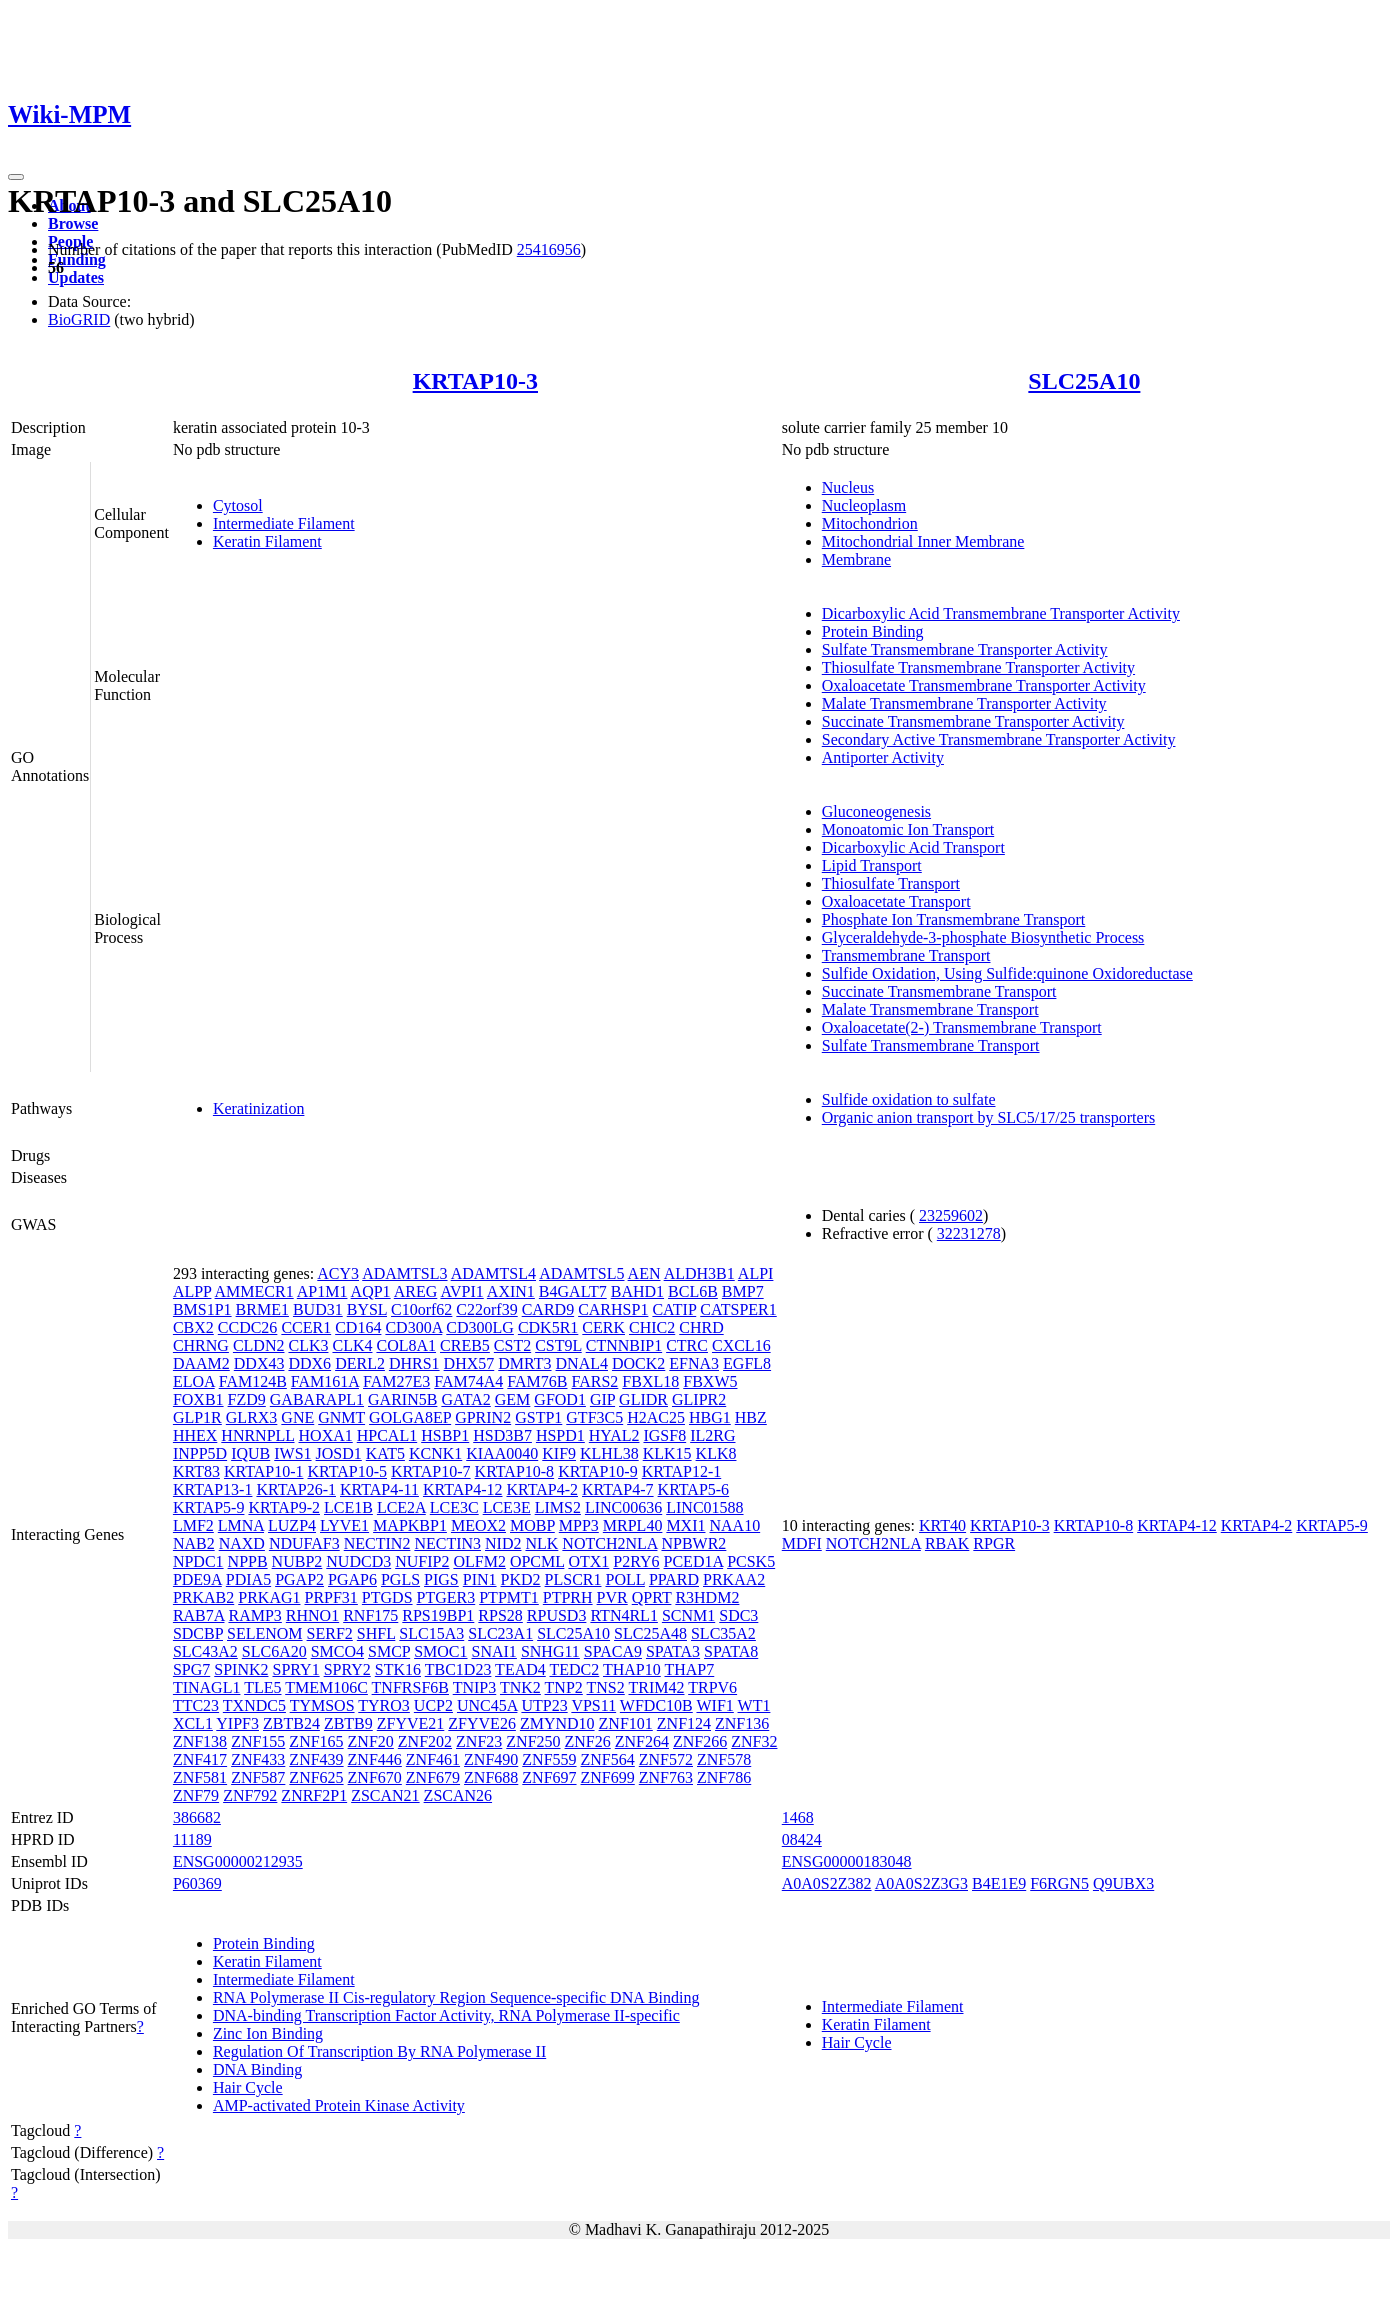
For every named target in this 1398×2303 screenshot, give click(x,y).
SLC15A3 (431, 1633)
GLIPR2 (699, 1399)
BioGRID (79, 319)
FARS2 (595, 1381)
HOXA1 (326, 1435)
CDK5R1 (548, 1327)
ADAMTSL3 (404, 1273)
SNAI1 (494, 1651)
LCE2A (401, 1507)
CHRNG (201, 1345)
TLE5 (262, 1687)
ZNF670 (375, 1777)
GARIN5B (402, 1399)
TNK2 (520, 1687)
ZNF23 (479, 1741)
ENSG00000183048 (847, 1861)
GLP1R (197, 1417)
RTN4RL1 (623, 1615)
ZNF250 (533, 1741)
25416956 (549, 249)
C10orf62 (421, 1309)
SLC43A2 (205, 1651)
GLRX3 (252, 1417)
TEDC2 (574, 1669)
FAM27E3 (396, 1381)
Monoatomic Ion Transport (908, 829)
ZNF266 (700, 1741)
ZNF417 (200, 1759)
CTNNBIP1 (624, 1345)
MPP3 (579, 1525)
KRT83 (196, 1471)
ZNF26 (588, 1741)
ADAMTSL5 (581, 1273)
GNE (297, 1417)
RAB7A (199, 1615)
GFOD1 (560, 1399)
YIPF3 (237, 1723)
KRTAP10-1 (264, 1471)
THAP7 (689, 1669)
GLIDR (643, 1399)
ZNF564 (608, 1759)
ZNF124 (684, 1723)
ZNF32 (754, 1741)
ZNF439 (316, 1759)
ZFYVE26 (482, 1723)
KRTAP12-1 (682, 1471)
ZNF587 (258, 1777)
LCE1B (348, 1507)
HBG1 (710, 1417)
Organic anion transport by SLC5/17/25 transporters (988, 1117)
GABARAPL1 (317, 1399)
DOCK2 (638, 1363)
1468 (798, 1817)
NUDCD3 (358, 1561)
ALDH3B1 (699, 1273)
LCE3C (454, 1507)
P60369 (197, 1883)
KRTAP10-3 (475, 381)
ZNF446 (375, 1759)
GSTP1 (538, 1417)
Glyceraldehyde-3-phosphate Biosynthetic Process (983, 937)
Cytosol (238, 505)
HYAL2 (614, 1435)
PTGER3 (446, 1597)
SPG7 (191, 1669)
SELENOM (265, 1633)
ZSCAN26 (458, 1795)
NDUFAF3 (304, 1543)
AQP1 (371, 1291)
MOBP (532, 1525)
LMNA (241, 1525)
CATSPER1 (738, 1309)
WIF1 (714, 1705)
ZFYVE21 (411, 1723)
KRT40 (942, 1525)
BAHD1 (637, 1291)
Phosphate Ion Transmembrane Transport (954, 919)
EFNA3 (694, 1363)
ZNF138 (200, 1741)
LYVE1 (344, 1525)
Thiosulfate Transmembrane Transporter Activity (978, 667)
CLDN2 (259, 1345)
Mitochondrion (870, 523)
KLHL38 (609, 1453)
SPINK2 (241, 1669)
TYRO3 (384, 1705)
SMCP (389, 1651)
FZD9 (247, 1399)
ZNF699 (608, 1777)
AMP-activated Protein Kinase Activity (339, 2105)
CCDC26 (248, 1327)
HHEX (195, 1435)
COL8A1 (406, 1345)
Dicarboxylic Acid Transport (913, 847)
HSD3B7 (502, 1435)
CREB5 (465, 1345)
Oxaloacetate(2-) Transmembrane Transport (962, 1027)
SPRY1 (295, 1669)
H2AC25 (656, 1417)
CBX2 (193, 1327)
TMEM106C (326, 1687)
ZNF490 (491, 1759)
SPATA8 (731, 1651)
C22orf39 (486, 1309)
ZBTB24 (291, 1723)
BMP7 (743, 1291)
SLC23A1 (500, 1633)
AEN (644, 1273)
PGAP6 (352, 1579)
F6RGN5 (1059, 1883)
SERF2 (330, 1633)
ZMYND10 (557, 1723)
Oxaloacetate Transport (896, 901)
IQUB (250, 1453)
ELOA (194, 1381)
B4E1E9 (999, 1883)
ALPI (756, 1273)
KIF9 (559, 1453)
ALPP (192, 1291)
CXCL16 (741, 1345)
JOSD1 (339, 1453)
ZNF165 (316, 1741)
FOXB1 (198, 1399)
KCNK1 (435, 1453)
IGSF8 (664, 1435)
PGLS (400, 1579)
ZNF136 (742, 1723)
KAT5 (385, 1453)
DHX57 (469, 1363)
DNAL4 (582, 1363)
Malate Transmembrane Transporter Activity (964, 703)
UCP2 (433, 1705)
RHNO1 (312, 1615)
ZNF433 (258, 1759)
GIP (602, 1399)
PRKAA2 (734, 1579)
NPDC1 (198, 1561)
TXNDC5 (254, 1705)
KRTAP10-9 (598, 1471)
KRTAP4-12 (463, 1489)
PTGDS (387, 1597)
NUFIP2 (422, 1561)
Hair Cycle (248, 2087)
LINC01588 (704, 1507)
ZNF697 (549, 1777)
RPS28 (500, 1615)
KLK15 (667, 1453)
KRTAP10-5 (347, 1471)
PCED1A (694, 1561)
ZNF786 (724, 1777)
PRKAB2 (203, 1597)
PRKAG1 (269, 1597)
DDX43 (259, 1363)
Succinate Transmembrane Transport (939, 991)
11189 (192, 1839)
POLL (624, 1579)
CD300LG (480, 1327)
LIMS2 (558, 1507)
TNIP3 (475, 1687)
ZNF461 (433, 1759)
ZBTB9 (348, 1723)
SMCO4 (337, 1651)
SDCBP (198, 1633)
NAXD (242, 1543)
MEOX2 (478, 1525)
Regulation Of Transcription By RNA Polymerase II (379, 2051)
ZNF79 (196, 1795)
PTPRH (568, 1597)
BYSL (367, 1309)
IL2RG (712, 1435)
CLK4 (352, 1345)
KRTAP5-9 (209, 1507)
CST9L (558, 1345)
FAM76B (537, 1381)
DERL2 (360, 1363)
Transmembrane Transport (906, 955)
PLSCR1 (573, 1579)
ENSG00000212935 (238, 1861)
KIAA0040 (502, 1453)
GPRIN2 (483, 1417)
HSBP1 (445, 1435)
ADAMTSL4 (493, 1273)
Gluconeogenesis (876, 811)
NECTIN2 (377, 1543)
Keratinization (259, 1108)
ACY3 (338, 1273)
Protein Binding (873, 631)
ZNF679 (433, 1777)
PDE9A (197, 1579)
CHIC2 (652, 1327)
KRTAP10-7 (431, 1471)
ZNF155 (258, 1741)
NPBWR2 (693, 1543)
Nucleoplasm (864, 505)
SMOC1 (440, 1651)
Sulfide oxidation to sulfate (909, 1099)
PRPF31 (330, 1597)
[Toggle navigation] (16, 177)
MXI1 (685, 1525)
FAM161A (325, 1381)
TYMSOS (322, 1705)
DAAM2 (201, 1363)
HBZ (751, 1417)
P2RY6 (636, 1561)
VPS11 (593, 1705)
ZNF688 (491, 1777)
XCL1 (193, 1723)
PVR (612, 1597)
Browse (73, 223)
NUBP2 (297, 1561)
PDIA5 (248, 1579)
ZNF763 (666, 1777)
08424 (802, 1839)
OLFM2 (479, 1561)
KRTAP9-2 (284, 1507)
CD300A (413, 1327)
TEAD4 (520, 1669)
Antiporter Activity (883, 757)
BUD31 (318, 1309)
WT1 (754, 1705)
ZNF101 (626, 1723)
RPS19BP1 (438, 1615)
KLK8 (716, 1453)
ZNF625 (316, 1777)
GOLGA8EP (410, 1417)
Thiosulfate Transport (891, 883)
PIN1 (480, 1579)
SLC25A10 (1084, 381)
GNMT (341, 1417)
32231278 (969, 1233)
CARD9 (548, 1309)
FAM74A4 (468, 1381)
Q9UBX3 (1123, 1883)
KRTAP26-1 (296, 1489)
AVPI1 (461, 1291)
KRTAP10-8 (515, 1471)
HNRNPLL (257, 1435)
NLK (541, 1543)
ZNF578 (724, 1759)
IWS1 (292, 1453)
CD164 (358, 1327)
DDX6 (309, 1363)
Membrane (856, 559)
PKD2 (521, 1579)
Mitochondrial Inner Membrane (923, 541)
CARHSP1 (613, 1309)
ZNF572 (666, 1759)
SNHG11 (550, 1651)
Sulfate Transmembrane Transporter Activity (965, 649)
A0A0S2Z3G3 (921, 1883)
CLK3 (308, 1345)
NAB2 (194, 1543)
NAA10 (735, 1525)
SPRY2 (347, 1669)
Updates (76, 277)
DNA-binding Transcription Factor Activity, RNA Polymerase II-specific (446, 2015)
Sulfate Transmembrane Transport (931, 1045)
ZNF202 (425, 1741)
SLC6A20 (274, 1651)
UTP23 (544, 1705)
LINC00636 (623, 1507)
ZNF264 (642, 1741)
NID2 (503, 1543)
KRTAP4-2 (542, 1489)
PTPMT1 (509, 1597)
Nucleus (848, 487)
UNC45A (487, 1705)
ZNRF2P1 (314, 1795)
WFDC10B (656, 1705)
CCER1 (306, 1327)
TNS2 (606, 1687)
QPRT (652, 1597)
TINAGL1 (207, 1687)
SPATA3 (673, 1651)
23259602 (951, 1215)
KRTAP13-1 (213, 1489)
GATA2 (465, 1399)
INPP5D (200, 1453)
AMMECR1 (254, 1291)
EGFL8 (747, 1363)
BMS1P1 (202, 1309)
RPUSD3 (557, 1615)
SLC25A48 (650, 1633)
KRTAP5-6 (694, 1489)
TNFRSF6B (410, 1687)
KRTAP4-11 (379, 1489)
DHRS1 (414, 1363)
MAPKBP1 (410, 1525)
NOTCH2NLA (609, 1543)
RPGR (994, 1543)
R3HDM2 (707, 1597)
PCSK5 (751, 1561)
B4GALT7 (573, 1291)
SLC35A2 (723, 1633)
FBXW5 (710, 1381)
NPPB (248, 1561)
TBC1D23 (458, 1669)
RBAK (947, 1543)
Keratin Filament (267, 541)
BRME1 (262, 1309)
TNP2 (564, 1687)
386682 (197, 1817)
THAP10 (632, 1669)
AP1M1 (322, 1291)
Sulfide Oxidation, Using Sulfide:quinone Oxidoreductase (1007, 973)
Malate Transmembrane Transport (930, 1009)
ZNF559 (549, 1759)
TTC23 (196, 1705)
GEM (513, 1399)
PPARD (674, 1579)
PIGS (441, 1579)
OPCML (537, 1561)
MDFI (802, 1543)
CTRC (687, 1345)
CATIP (674, 1309)
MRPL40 (633, 1525)
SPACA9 (613, 1651)
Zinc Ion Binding (268, 2033)
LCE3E (507, 1507)
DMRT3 (524, 1363)
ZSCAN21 (385, 1795)
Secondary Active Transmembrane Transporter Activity (999, 739)
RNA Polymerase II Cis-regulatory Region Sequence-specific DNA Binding (456, 1997)
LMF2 (193, 1525)
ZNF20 (371, 1741)
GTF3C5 (594, 1417)
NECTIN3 (447, 1543)
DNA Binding (257, 2069)
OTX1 (588, 1561)
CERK (603, 1327)
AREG (416, 1291)
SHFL (376, 1633)
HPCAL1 (387, 1435)
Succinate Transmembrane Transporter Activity (973, 721)
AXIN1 (511, 1291)
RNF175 (370, 1615)
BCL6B (693, 1291)
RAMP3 (254, 1615)
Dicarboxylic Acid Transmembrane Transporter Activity (1001, 613)
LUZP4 (292, 1525)
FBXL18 (650, 1381)
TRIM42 (656, 1687)
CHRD (701, 1327)
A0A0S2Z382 (827, 1883)
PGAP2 (299, 1579)
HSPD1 (560, 1435)
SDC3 (738, 1615)
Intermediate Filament (284, 523)
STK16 (398, 1669)
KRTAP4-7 (618, 1489)
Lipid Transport (872, 865)
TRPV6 (712, 1687)
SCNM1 (688, 1615)
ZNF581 (200, 1777)
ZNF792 (250, 1795)
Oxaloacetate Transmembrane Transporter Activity (984, 685)
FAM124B (253, 1381)
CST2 (512, 1345)
